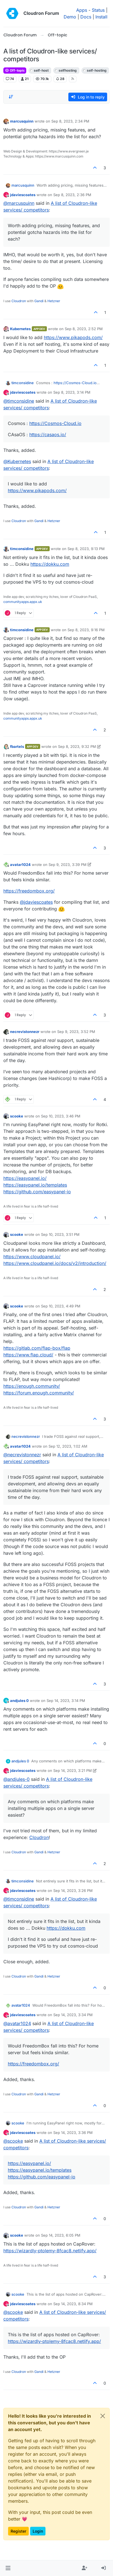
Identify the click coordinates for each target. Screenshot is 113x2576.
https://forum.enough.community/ (38, 1393)
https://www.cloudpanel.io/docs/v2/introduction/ (54, 1263)
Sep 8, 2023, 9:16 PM (86, 630)
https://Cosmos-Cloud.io (75, 383)
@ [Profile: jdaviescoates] (36, 902)
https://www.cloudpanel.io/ (32, 1256)
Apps (81, 10)
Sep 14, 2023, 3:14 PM (66, 1700)
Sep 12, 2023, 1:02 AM (68, 1446)
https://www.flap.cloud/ (28, 1355)
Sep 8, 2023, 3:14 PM (71, 392)
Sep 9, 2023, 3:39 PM (67, 864)
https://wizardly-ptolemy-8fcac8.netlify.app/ (50, 2250)
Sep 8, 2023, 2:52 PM (84, 329)
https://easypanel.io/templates (35, 1185)
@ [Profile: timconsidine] (18, 401)
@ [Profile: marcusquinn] (18, 203)
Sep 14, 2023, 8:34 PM (73, 2304)
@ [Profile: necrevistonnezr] (22, 1454)
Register (18, 2531)
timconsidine (22, 383)
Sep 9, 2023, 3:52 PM (76, 1031)
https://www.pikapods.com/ (73, 337)
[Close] (102, 2416)
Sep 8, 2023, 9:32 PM (77, 746)
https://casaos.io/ (47, 434)
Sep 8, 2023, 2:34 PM (70, 121)
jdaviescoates (22, 194)
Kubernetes (20, 329)
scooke (16, 1116)
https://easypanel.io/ (25, 1178)
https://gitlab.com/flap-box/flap (36, 1348)
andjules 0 (19, 1700)
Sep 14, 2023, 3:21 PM (72, 1770)
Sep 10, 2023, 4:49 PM (60, 1306)
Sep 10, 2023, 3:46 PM (60, 1116)
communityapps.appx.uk (22, 602)
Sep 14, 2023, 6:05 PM (60, 2235)
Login (38, 2531)
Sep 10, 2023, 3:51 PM (60, 1234)
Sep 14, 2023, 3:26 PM (73, 1890)
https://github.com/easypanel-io (37, 1191)
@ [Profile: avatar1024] (17, 2023)
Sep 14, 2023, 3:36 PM (73, 2132)
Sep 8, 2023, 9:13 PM (86, 548)
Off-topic (15, 70)
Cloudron (18, 301)
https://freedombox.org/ (29, 891)
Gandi (39, 301)
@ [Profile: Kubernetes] (17, 461)
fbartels (17, 746)
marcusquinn (21, 121)
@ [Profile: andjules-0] (16, 1779)
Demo (70, 17)
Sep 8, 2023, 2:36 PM (72, 194)
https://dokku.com (49, 564)
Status (98, 10)
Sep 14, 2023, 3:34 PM (73, 2015)
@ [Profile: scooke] (13, 2141)
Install (101, 17)
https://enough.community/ (31, 1386)
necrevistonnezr (24, 1031)
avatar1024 (20, 864)
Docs (85, 17)
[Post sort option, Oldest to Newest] (11, 96)
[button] (8, 2568)
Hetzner (53, 301)
